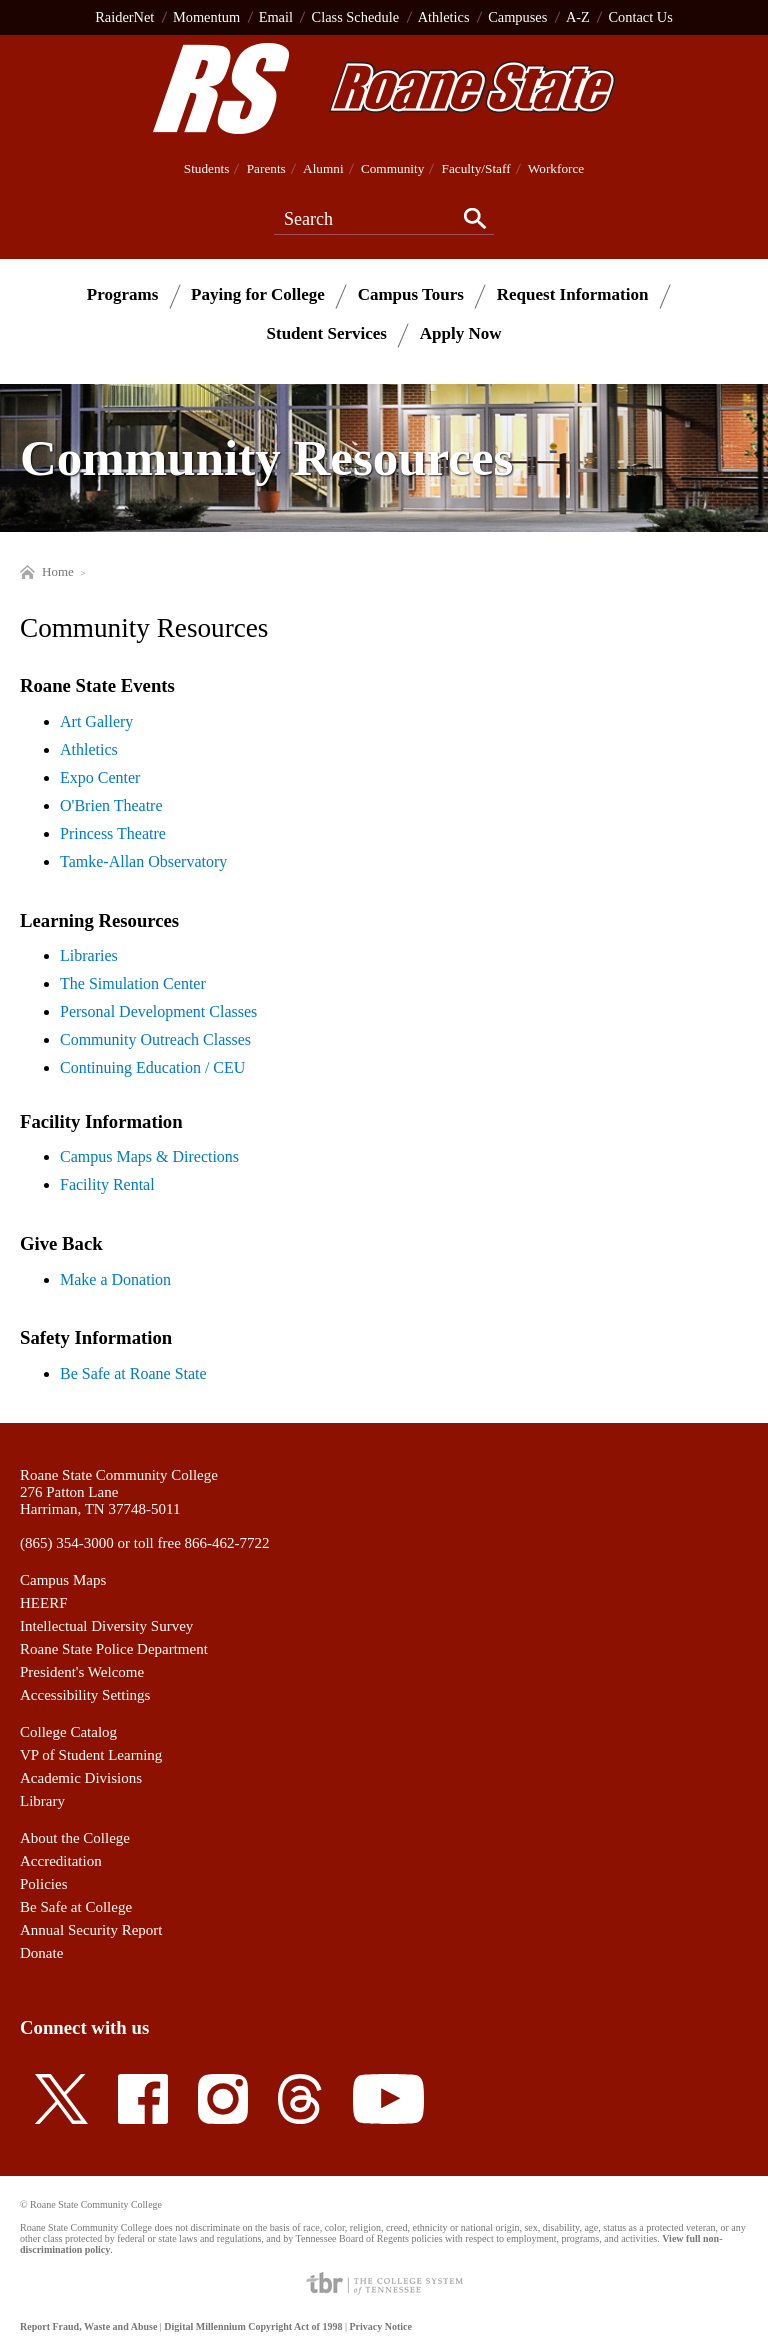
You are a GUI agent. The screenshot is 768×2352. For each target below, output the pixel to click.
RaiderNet (124, 17)
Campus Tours (411, 294)
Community (392, 168)
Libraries (89, 955)
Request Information (573, 294)
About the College (75, 1838)
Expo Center (100, 777)
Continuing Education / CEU (152, 1067)
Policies (44, 1884)
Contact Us (640, 17)
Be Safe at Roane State (133, 1373)
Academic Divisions (81, 1778)
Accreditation (61, 1861)
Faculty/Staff (476, 168)
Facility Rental (107, 1184)
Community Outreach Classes (155, 1039)
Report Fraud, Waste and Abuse (88, 2326)
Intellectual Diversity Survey (106, 1626)
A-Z (578, 17)
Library (42, 1801)
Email (276, 17)
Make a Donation (115, 1279)
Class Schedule (356, 17)
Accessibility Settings (85, 1695)
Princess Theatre (113, 833)
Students (207, 168)
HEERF (44, 1603)
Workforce (556, 168)
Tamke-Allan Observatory (143, 861)
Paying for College (258, 294)
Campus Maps (63, 1580)
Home (47, 571)
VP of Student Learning (91, 1755)
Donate (41, 1953)
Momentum (206, 17)
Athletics (444, 17)
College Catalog (68, 1732)
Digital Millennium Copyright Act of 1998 (253, 2326)
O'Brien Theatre (111, 805)
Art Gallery (96, 721)
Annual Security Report (91, 1930)
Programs (122, 294)
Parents (266, 168)
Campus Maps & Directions (149, 1156)
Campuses (517, 17)
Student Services (327, 333)
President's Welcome (82, 1672)
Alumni (323, 168)
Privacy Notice (380, 2326)
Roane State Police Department (114, 1649)
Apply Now (461, 333)
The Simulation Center (133, 983)
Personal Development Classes (158, 1011)
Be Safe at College (76, 1907)
